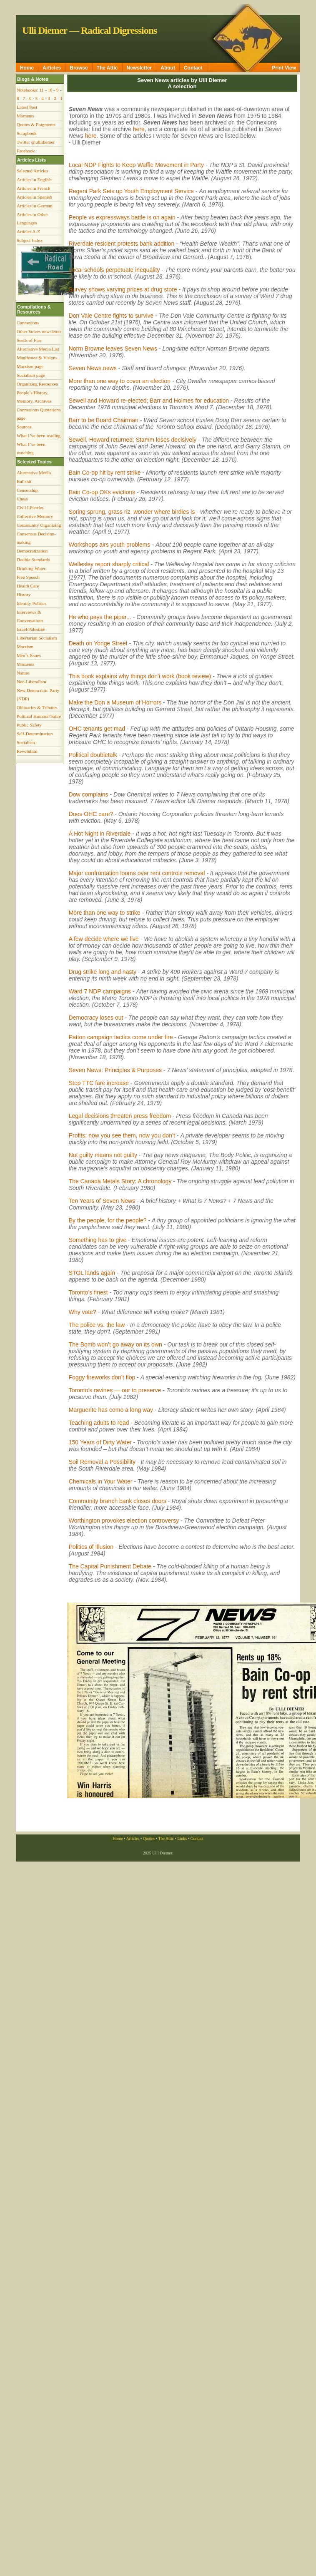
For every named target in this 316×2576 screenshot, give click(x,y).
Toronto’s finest (88, 1292)
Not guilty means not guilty (103, 1155)
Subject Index (30, 240)
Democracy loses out (96, 1017)
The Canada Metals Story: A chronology (120, 1181)
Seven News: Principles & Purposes (115, 1070)
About (168, 68)
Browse (79, 68)
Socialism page (31, 375)
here (139, 129)
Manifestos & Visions (37, 357)
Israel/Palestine (31, 629)
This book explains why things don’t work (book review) (140, 676)
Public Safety (29, 724)
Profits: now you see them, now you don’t (122, 1135)
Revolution (27, 751)
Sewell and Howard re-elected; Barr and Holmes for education (149, 400)
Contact (193, 68)
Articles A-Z (28, 231)
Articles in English (34, 179)
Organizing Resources (37, 383)
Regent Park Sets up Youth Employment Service (131, 191)
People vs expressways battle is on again (122, 217)
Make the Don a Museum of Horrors (115, 702)
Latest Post (27, 107)
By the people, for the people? (108, 1220)
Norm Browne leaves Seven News (113, 348)
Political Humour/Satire (39, 716)
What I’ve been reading (38, 435)
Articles (52, 68)
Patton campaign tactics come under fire (121, 1037)
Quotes (149, 1838)
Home (27, 68)
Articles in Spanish (34, 196)
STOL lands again (92, 1272)
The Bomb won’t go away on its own (115, 1344)
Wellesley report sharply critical (109, 564)
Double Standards (33, 559)
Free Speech (28, 577)
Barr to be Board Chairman (103, 420)
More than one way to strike (104, 912)
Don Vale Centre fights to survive (111, 315)
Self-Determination (35, 733)
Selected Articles (32, 170)
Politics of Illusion (91, 1546)
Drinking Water (31, 568)
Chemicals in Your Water (101, 1481)
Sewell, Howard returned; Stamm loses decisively (133, 439)
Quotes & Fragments (36, 124)
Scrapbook (27, 133)
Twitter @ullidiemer (36, 141)
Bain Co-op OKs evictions (102, 492)
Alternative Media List (38, 348)
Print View (284, 68)
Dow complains (88, 794)
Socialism (26, 742)
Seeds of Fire (29, 340)
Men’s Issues (29, 655)
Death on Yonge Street (98, 643)
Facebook (26, 150)
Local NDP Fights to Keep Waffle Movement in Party (136, 165)
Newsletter (139, 68)
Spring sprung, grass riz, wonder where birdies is (132, 511)
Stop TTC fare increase (99, 1083)
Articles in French (33, 188)
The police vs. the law (97, 1325)
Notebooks (27, 89)
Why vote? (82, 1312)
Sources (24, 426)
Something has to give (98, 1240)
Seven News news (93, 368)
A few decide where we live (104, 939)
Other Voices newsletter (39, 331)
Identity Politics (31, 603)
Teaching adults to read (99, 1422)
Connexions (28, 322)
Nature (23, 672)
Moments (25, 115)
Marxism (25, 646)
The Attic (107, 68)
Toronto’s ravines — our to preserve (115, 1390)
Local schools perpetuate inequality (114, 269)
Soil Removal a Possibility (102, 1461)
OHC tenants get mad (97, 728)
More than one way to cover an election (120, 381)
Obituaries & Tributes (37, 707)
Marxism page (30, 366)
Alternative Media (34, 472)
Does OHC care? (91, 814)
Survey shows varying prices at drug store (123, 289)
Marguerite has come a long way (111, 1409)
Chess (22, 498)
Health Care (28, 585)
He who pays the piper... (100, 617)
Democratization (32, 550)
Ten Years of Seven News (102, 1200)
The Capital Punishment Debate (110, 1566)
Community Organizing (39, 525)
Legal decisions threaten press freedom (120, 1116)
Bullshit (24, 481)
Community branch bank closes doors (117, 1501)
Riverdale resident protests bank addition (122, 243)
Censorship (27, 490)
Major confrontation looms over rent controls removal (137, 873)
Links (182, 1838)
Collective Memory (35, 516)
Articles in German (35, 205)
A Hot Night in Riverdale (100, 833)
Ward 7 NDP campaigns (101, 991)
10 (50, 89)
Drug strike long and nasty (103, 971)
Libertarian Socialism (37, 637)
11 (41, 89)
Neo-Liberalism (31, 681)
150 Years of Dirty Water (100, 1442)
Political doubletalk (93, 755)
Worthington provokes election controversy (124, 1520)
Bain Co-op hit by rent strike (105, 472)
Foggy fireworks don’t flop (102, 1377)
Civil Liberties (30, 507)
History (24, 594)
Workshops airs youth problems (109, 544)
